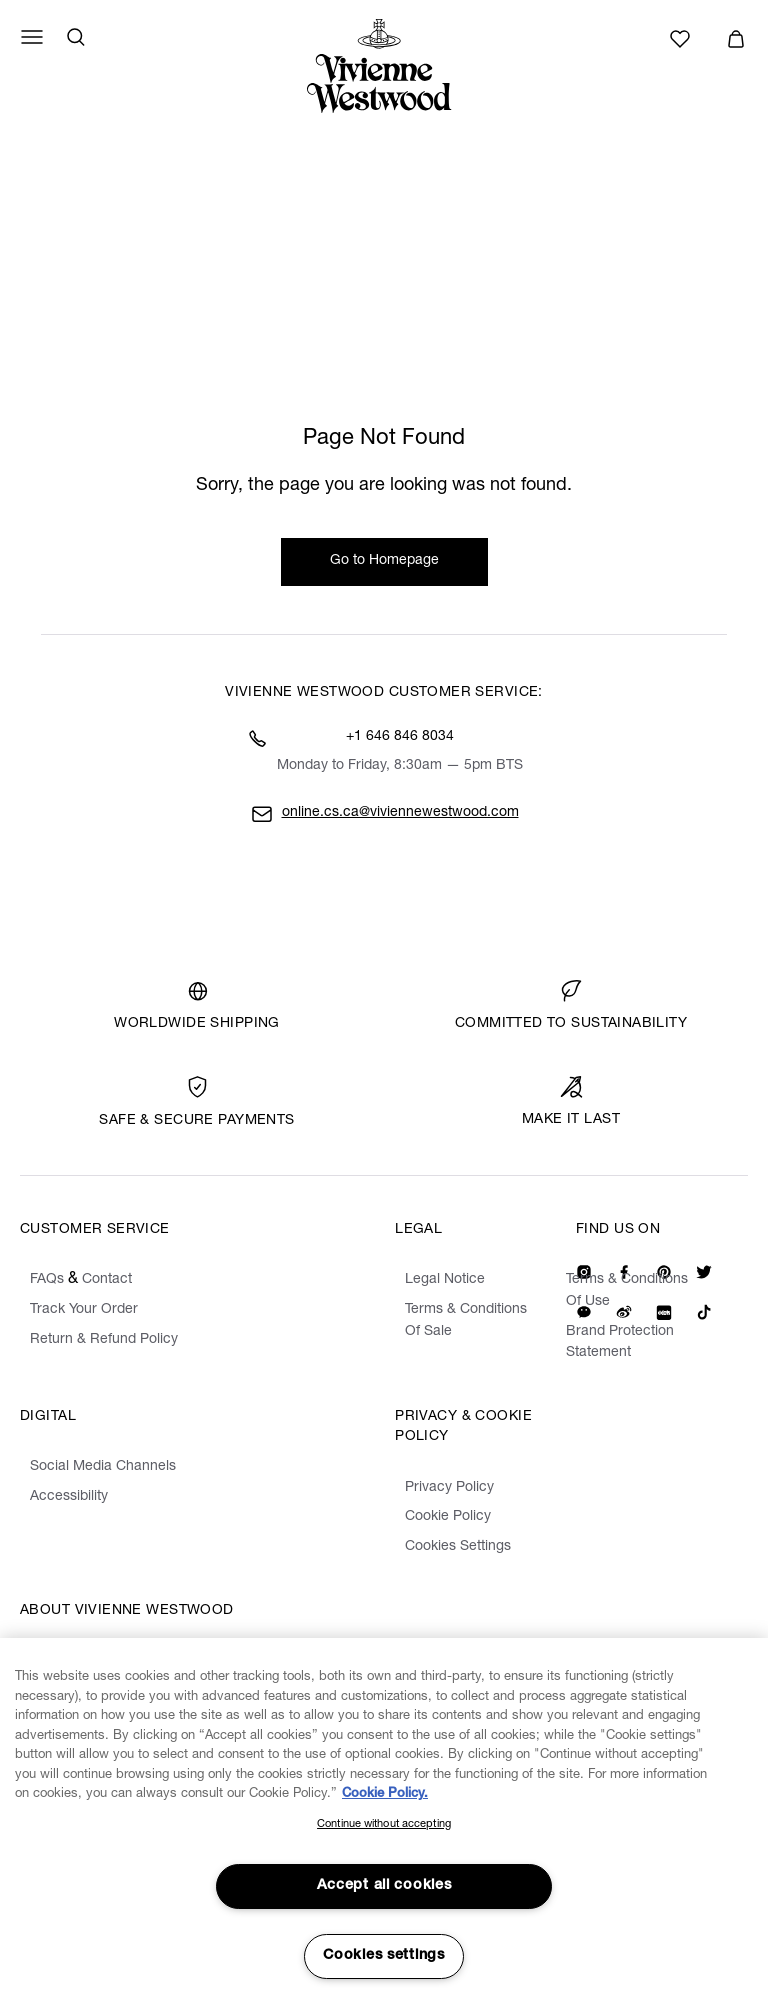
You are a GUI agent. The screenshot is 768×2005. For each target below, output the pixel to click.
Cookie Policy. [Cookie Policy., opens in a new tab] (385, 1794)
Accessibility (69, 1497)
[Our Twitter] (704, 1272)
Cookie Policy (448, 1517)
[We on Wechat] (584, 1312)
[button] (736, 39)
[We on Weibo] (624, 1312)
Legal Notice (445, 1280)
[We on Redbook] (664, 1312)
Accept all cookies (384, 1886)
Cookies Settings (458, 1547)
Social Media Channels (103, 1467)
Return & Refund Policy (104, 1340)
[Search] (76, 37)
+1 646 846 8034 (400, 737)
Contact (107, 1280)
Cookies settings (384, 1956)
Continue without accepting (384, 1824)
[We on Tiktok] (704, 1312)
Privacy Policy (449, 1488)
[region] (384, 1821)
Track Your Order (84, 1310)
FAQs (47, 1280)
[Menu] (32, 37)
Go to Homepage (384, 561)
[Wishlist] (683, 39)
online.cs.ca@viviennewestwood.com (400, 813)
